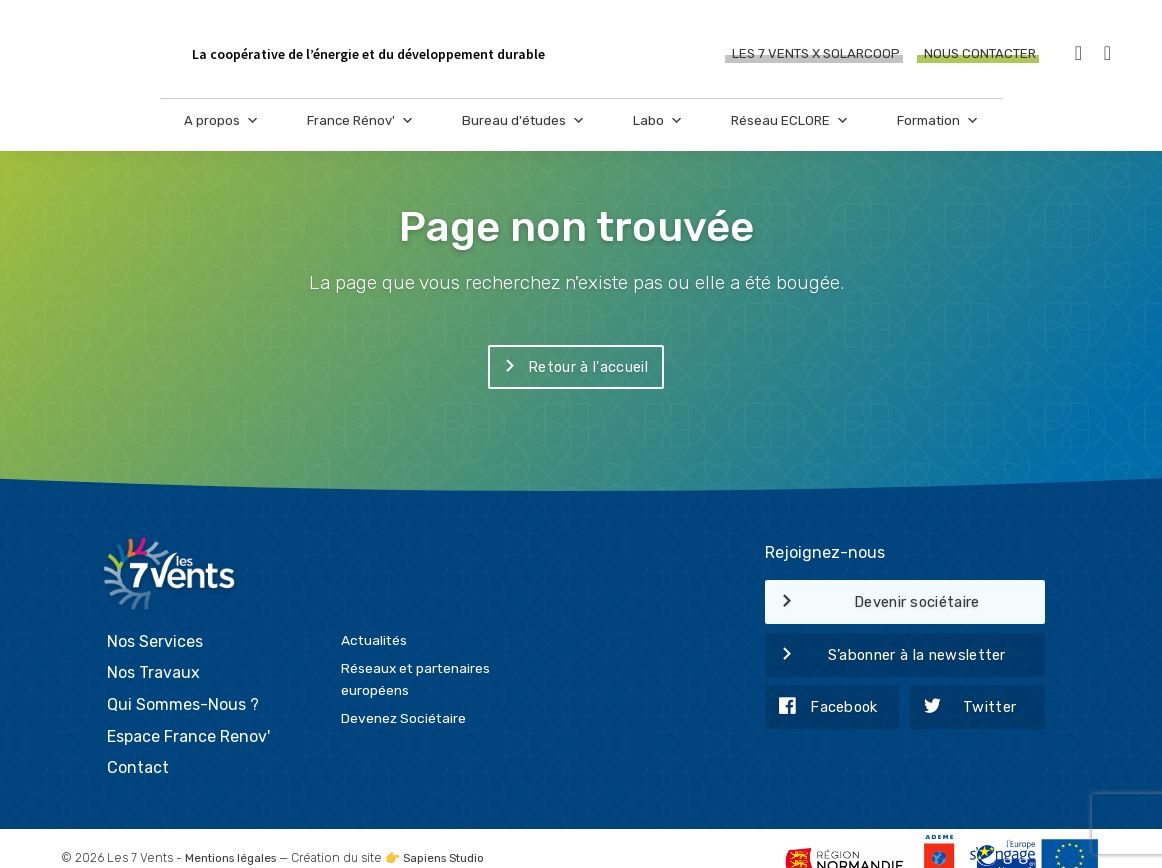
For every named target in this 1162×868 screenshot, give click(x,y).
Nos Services (155, 616)
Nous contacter (980, 54)
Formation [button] (938, 130)
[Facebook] (1078, 54)
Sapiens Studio (454, 833)
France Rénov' (360, 130)
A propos (221, 130)
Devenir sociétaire (872, 603)
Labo (658, 130)
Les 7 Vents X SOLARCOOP (816, 54)
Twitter (963, 708)
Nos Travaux (153, 647)
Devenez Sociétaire (403, 693)
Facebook (821, 708)
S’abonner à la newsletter (885, 656)
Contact (138, 742)
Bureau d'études (523, 130)
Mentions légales (234, 833)
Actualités (374, 615)
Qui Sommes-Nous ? (183, 679)
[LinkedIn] (1107, 54)
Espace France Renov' (188, 711)
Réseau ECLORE (790, 130)
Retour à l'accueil (568, 368)
